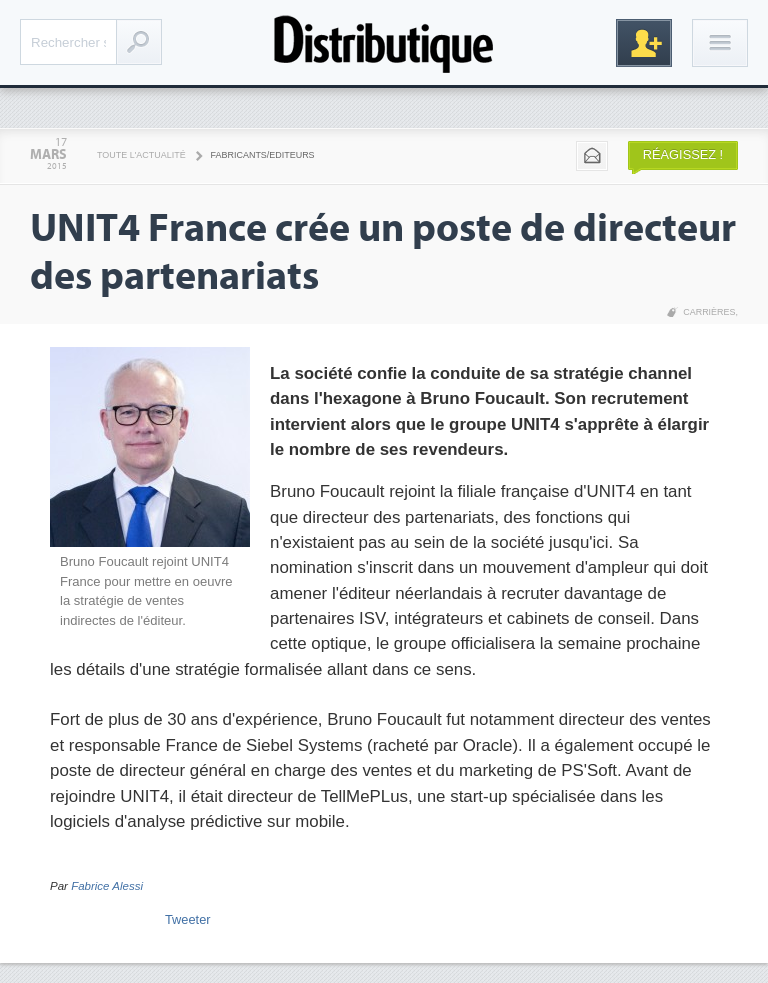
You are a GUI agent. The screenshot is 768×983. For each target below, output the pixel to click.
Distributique (384, 42)
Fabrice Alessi (107, 886)
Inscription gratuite (644, 43)
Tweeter (188, 919)
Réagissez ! (683, 154)
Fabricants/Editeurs (263, 155)
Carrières (709, 312)
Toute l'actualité (141, 155)
